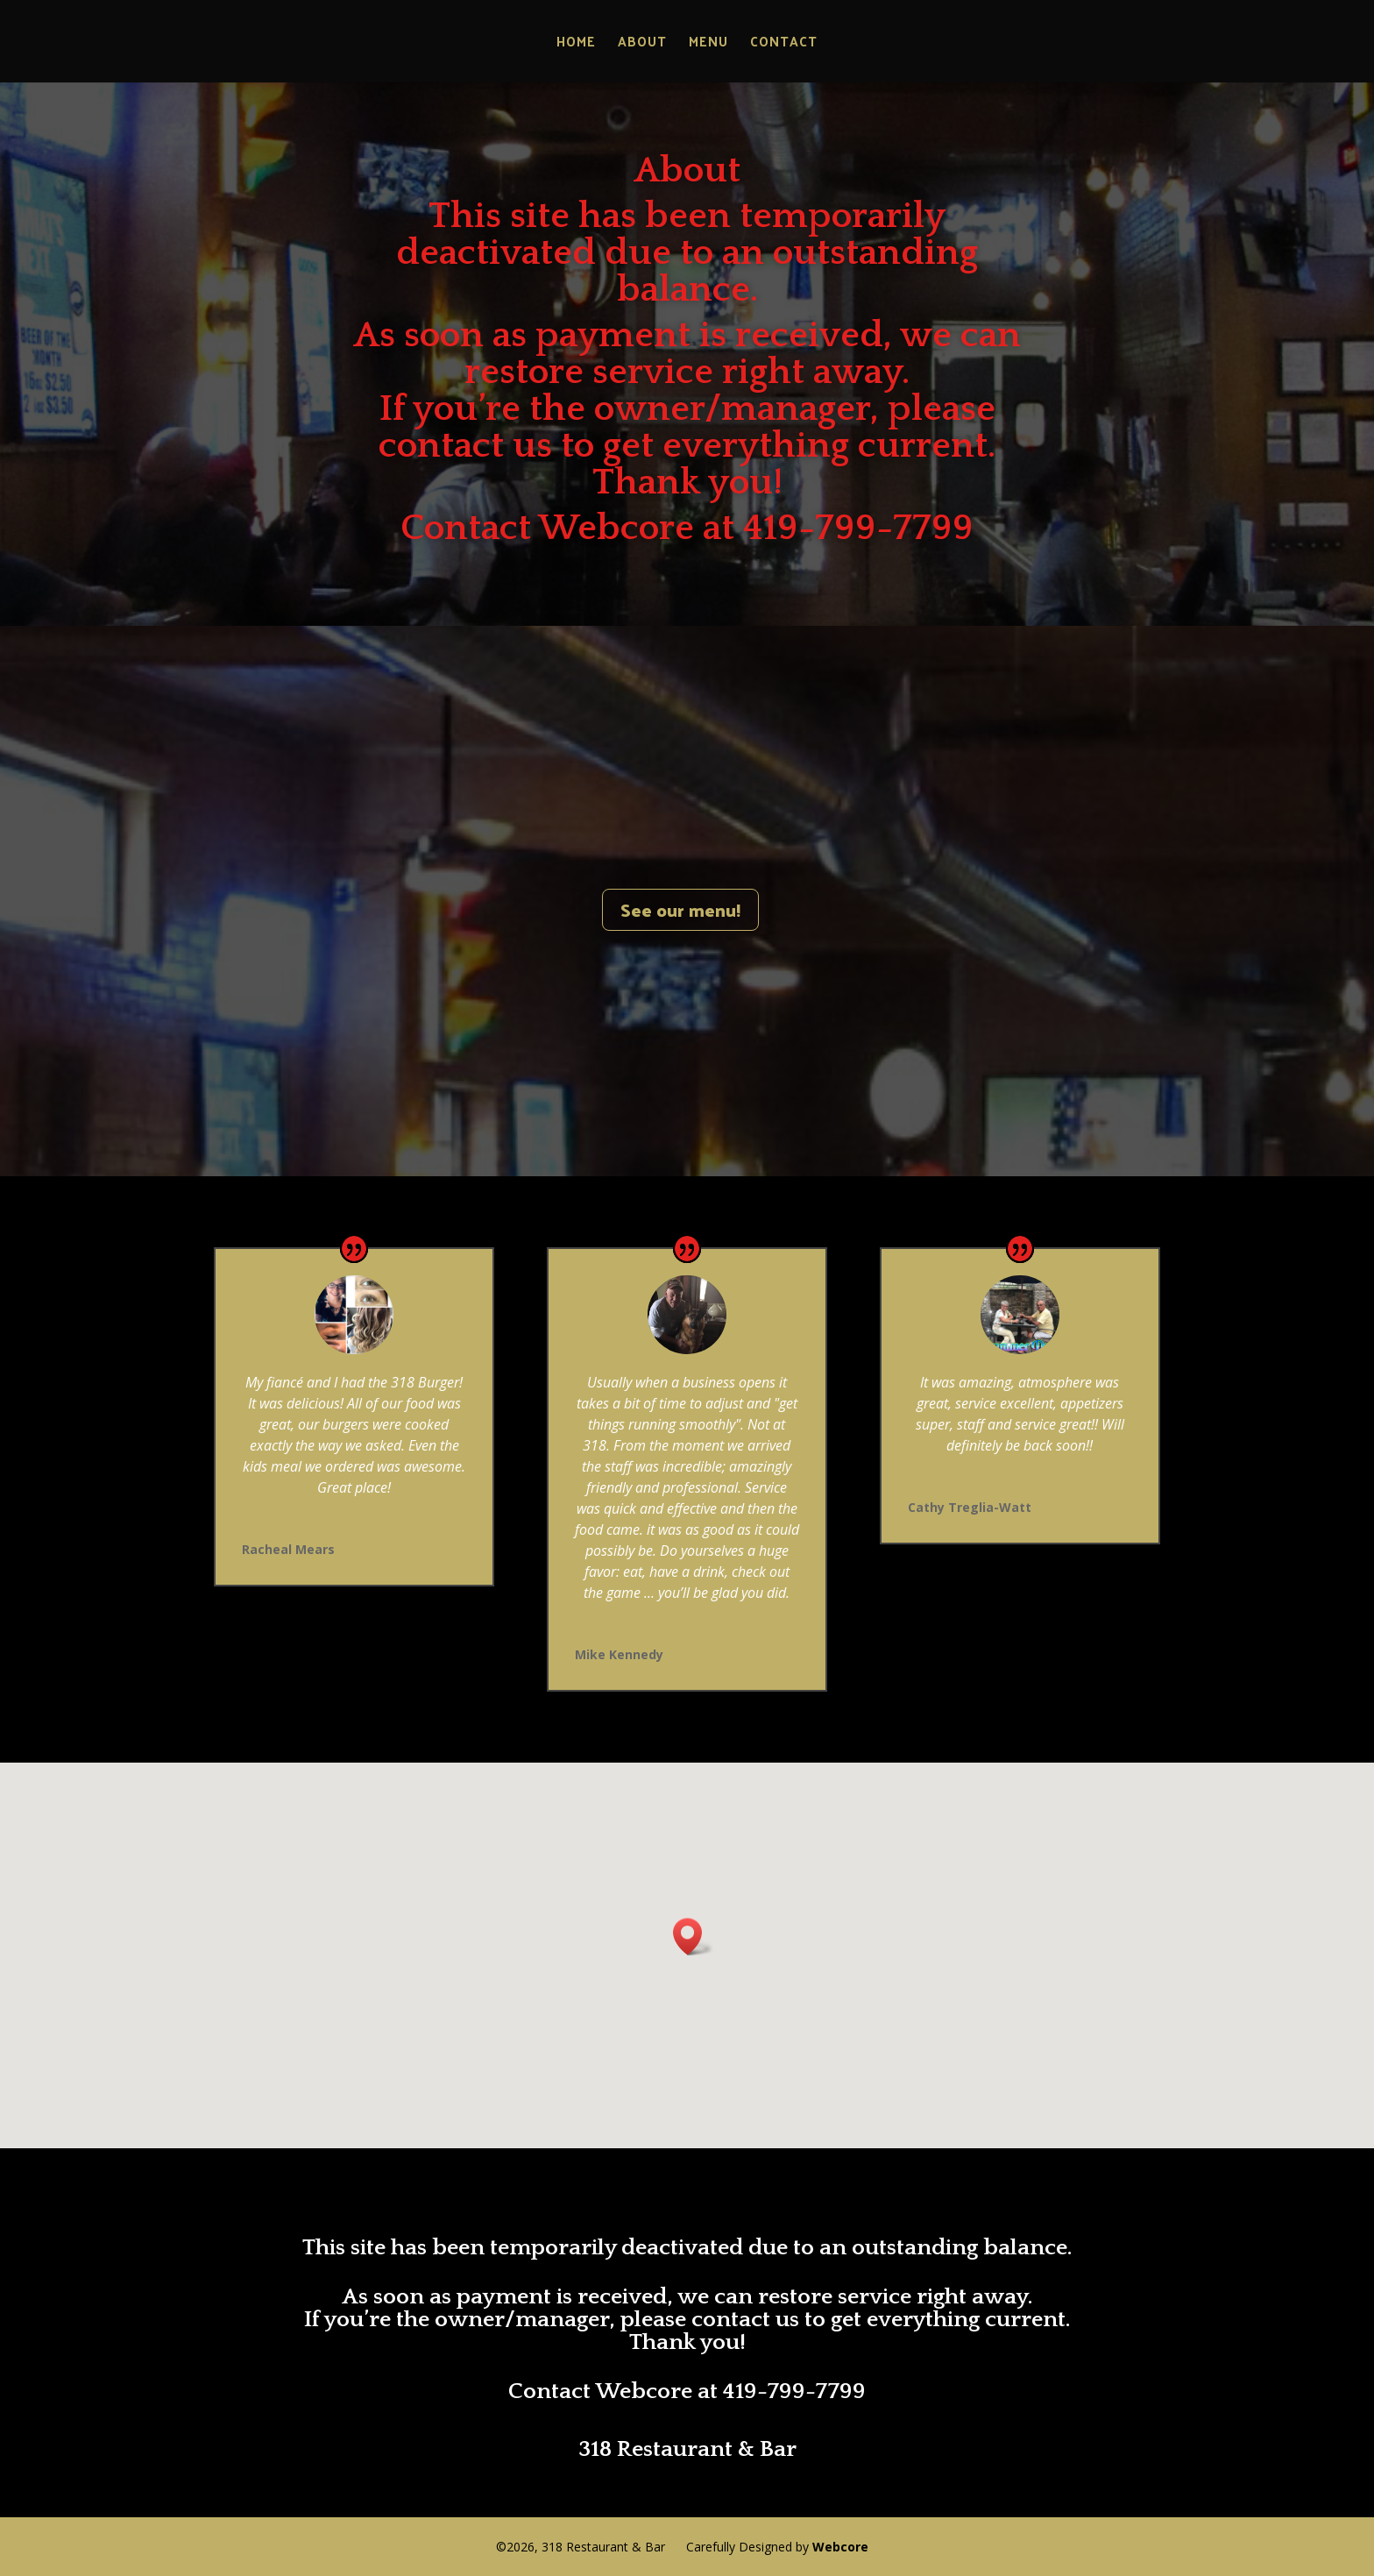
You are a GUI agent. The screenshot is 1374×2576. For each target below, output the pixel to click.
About (642, 44)
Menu (708, 44)
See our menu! (680, 910)
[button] (693, 1936)
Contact (784, 44)
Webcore (840, 2546)
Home (576, 44)
